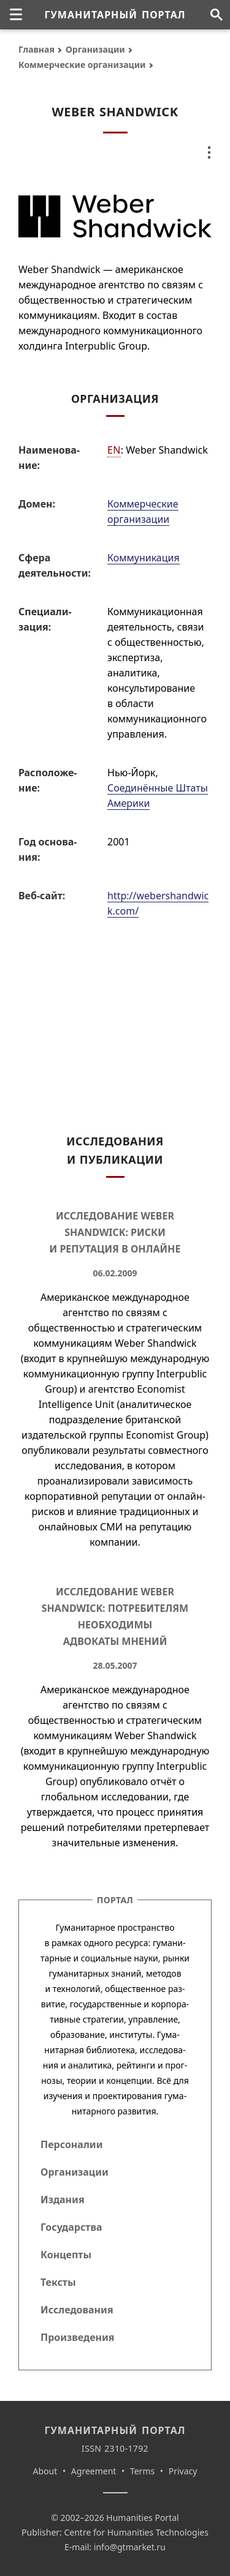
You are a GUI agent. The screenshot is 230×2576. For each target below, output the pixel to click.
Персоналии (71, 2144)
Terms (142, 2471)
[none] (16, 15)
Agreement (94, 2471)
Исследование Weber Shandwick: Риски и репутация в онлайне (115, 1232)
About (45, 2471)
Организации (95, 49)
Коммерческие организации (82, 64)
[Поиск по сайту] (216, 14)
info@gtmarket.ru (130, 2547)
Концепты (65, 2254)
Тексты (58, 2282)
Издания (62, 2199)
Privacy (183, 2471)
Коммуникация (143, 557)
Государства (71, 2227)
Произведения (77, 2337)
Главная (36, 49)
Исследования (76, 2309)
